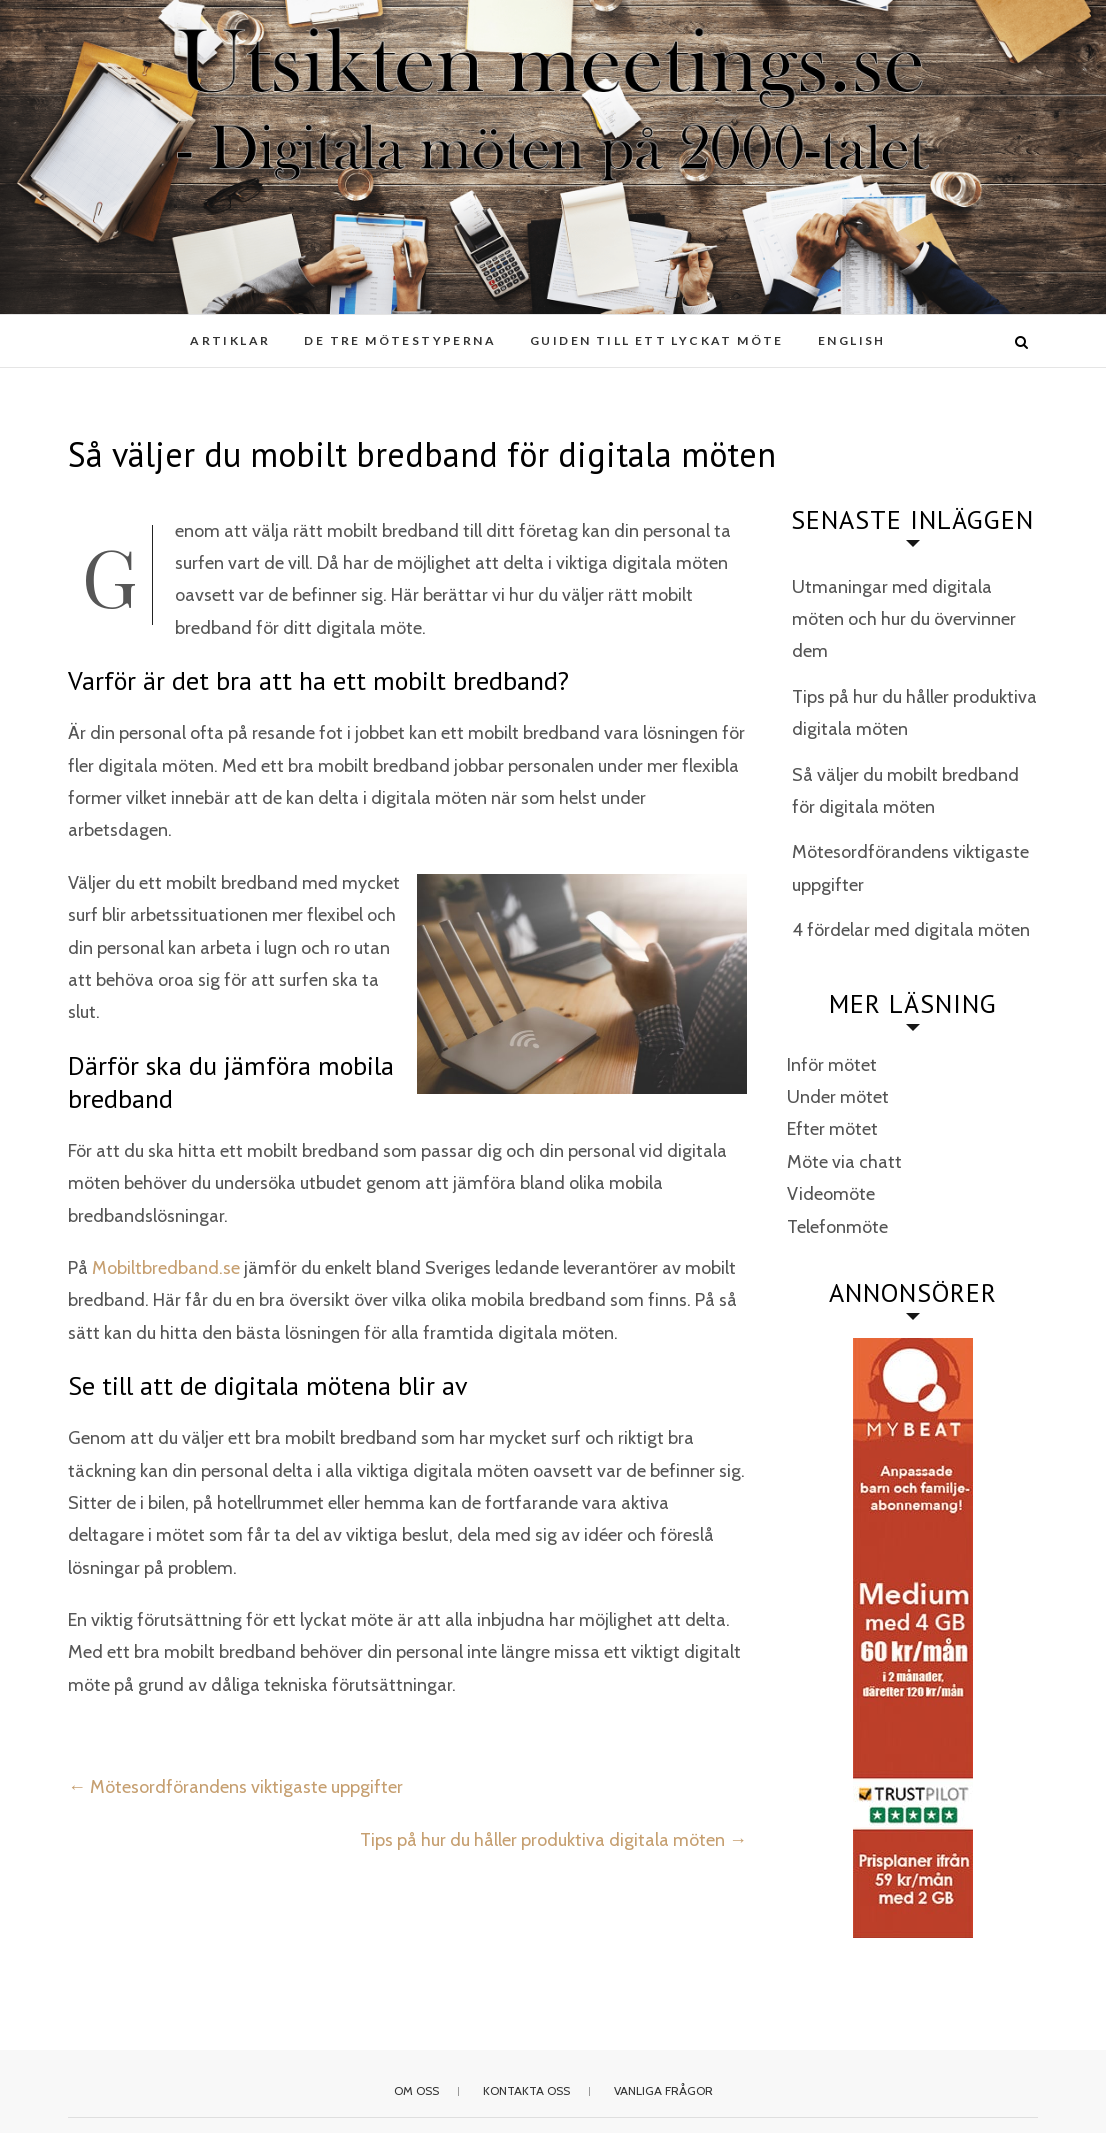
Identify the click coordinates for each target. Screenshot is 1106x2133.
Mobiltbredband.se (166, 1268)
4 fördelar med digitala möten (911, 930)
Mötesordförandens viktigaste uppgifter (235, 1787)
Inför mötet (832, 1065)
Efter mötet (832, 1129)
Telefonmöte (837, 1227)
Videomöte (831, 1194)
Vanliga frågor (663, 2090)
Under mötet (838, 1097)
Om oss (416, 2090)
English (852, 340)
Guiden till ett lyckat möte (657, 340)
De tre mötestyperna (400, 340)
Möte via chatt (844, 1162)
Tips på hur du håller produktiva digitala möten (553, 1840)
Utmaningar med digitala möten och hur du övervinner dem (904, 619)
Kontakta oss (526, 2090)
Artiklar (230, 340)
